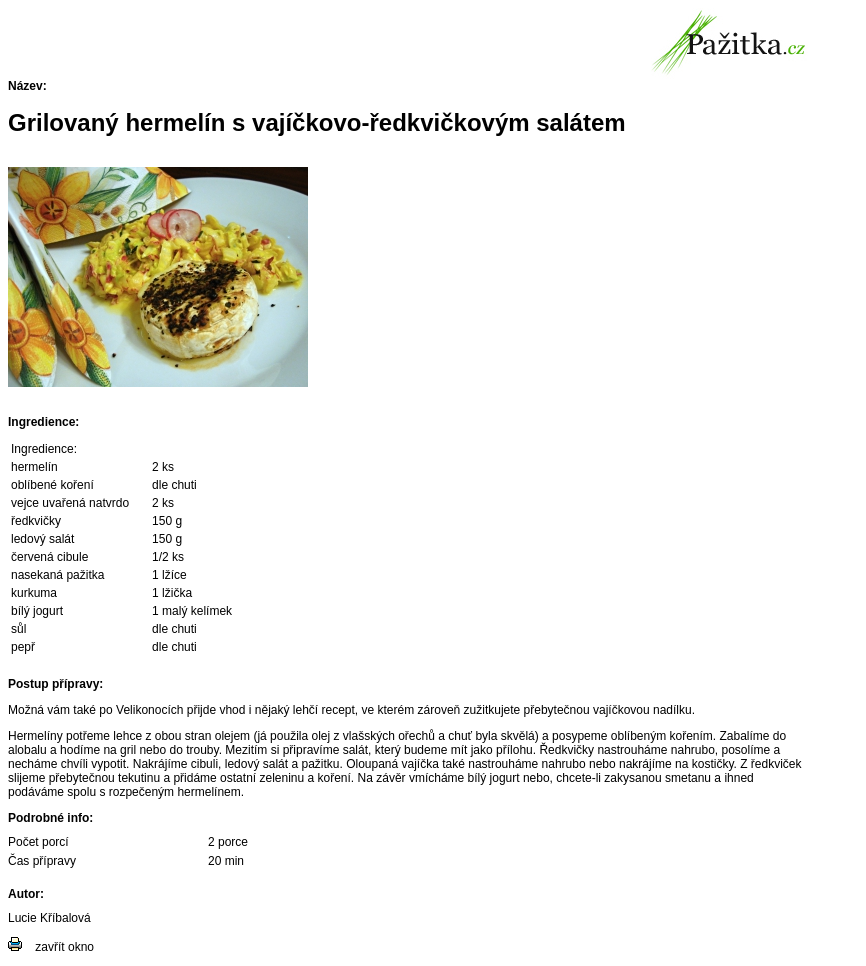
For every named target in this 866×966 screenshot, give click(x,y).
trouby (202, 750)
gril (128, 750)
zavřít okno (64, 947)
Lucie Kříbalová (49, 918)
